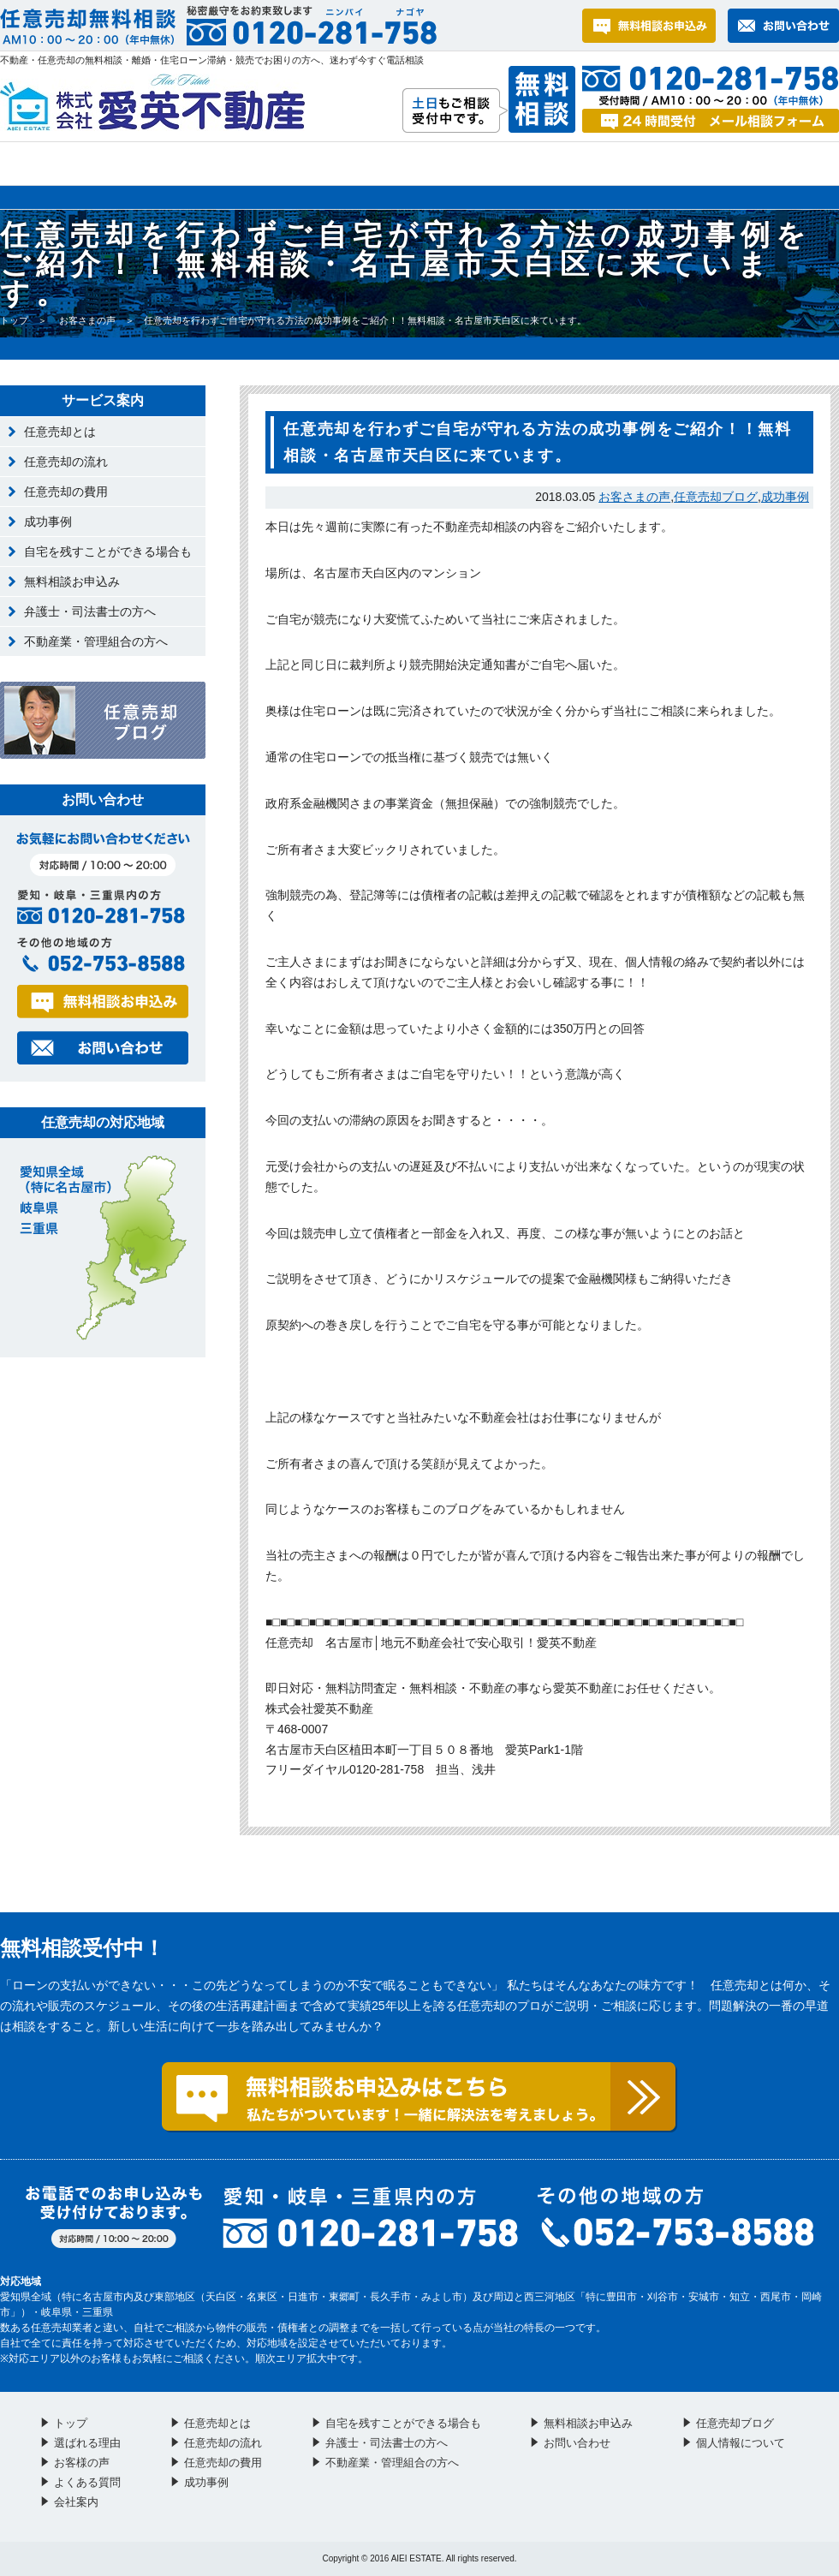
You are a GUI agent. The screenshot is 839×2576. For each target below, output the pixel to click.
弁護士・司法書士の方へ (90, 611)
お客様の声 (296, 163)
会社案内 (769, 163)
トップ (27, 163)
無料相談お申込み (72, 581)
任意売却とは (60, 431)
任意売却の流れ (66, 461)
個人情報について (740, 2442)
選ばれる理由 (137, 163)
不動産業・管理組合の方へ (96, 641)
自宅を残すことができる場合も (108, 551)
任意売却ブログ (716, 497)
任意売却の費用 (66, 491)
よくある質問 (452, 163)
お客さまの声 (87, 320)
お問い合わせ (616, 163)
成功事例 (785, 497)
